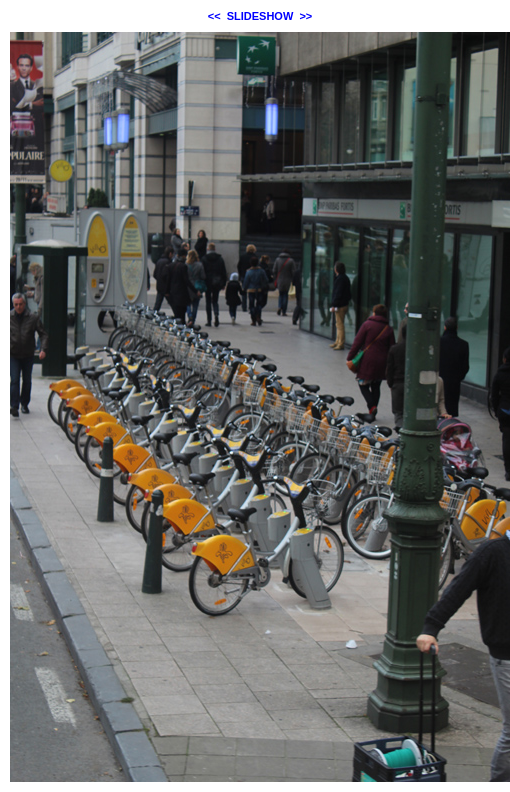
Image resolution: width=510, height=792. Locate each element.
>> (305, 16)
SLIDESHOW (260, 16)
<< (214, 16)
